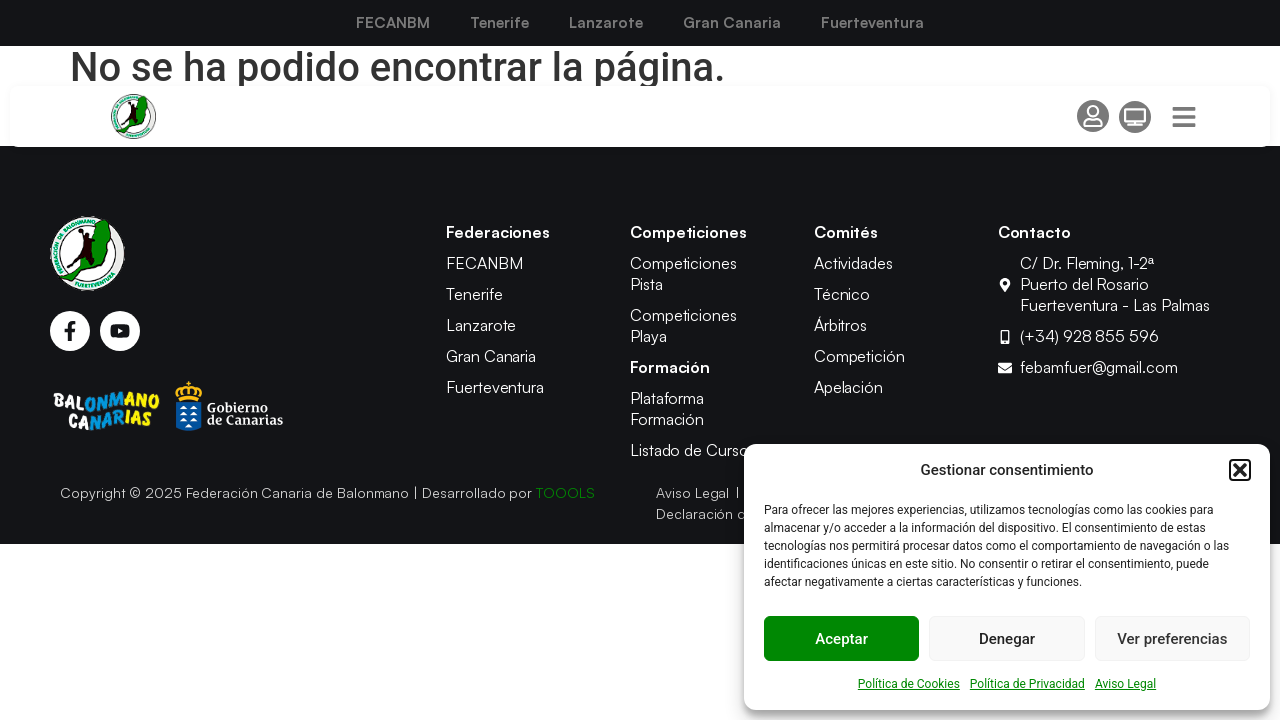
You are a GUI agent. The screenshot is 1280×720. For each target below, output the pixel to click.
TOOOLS (565, 492)
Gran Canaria (732, 22)
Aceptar (841, 639)
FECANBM (393, 22)
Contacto (1035, 232)
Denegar (1007, 639)
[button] (1240, 470)
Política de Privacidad (1027, 684)
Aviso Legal (1125, 684)
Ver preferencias (1172, 639)
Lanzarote (606, 22)
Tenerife (499, 22)
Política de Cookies (909, 684)
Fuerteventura (872, 22)
